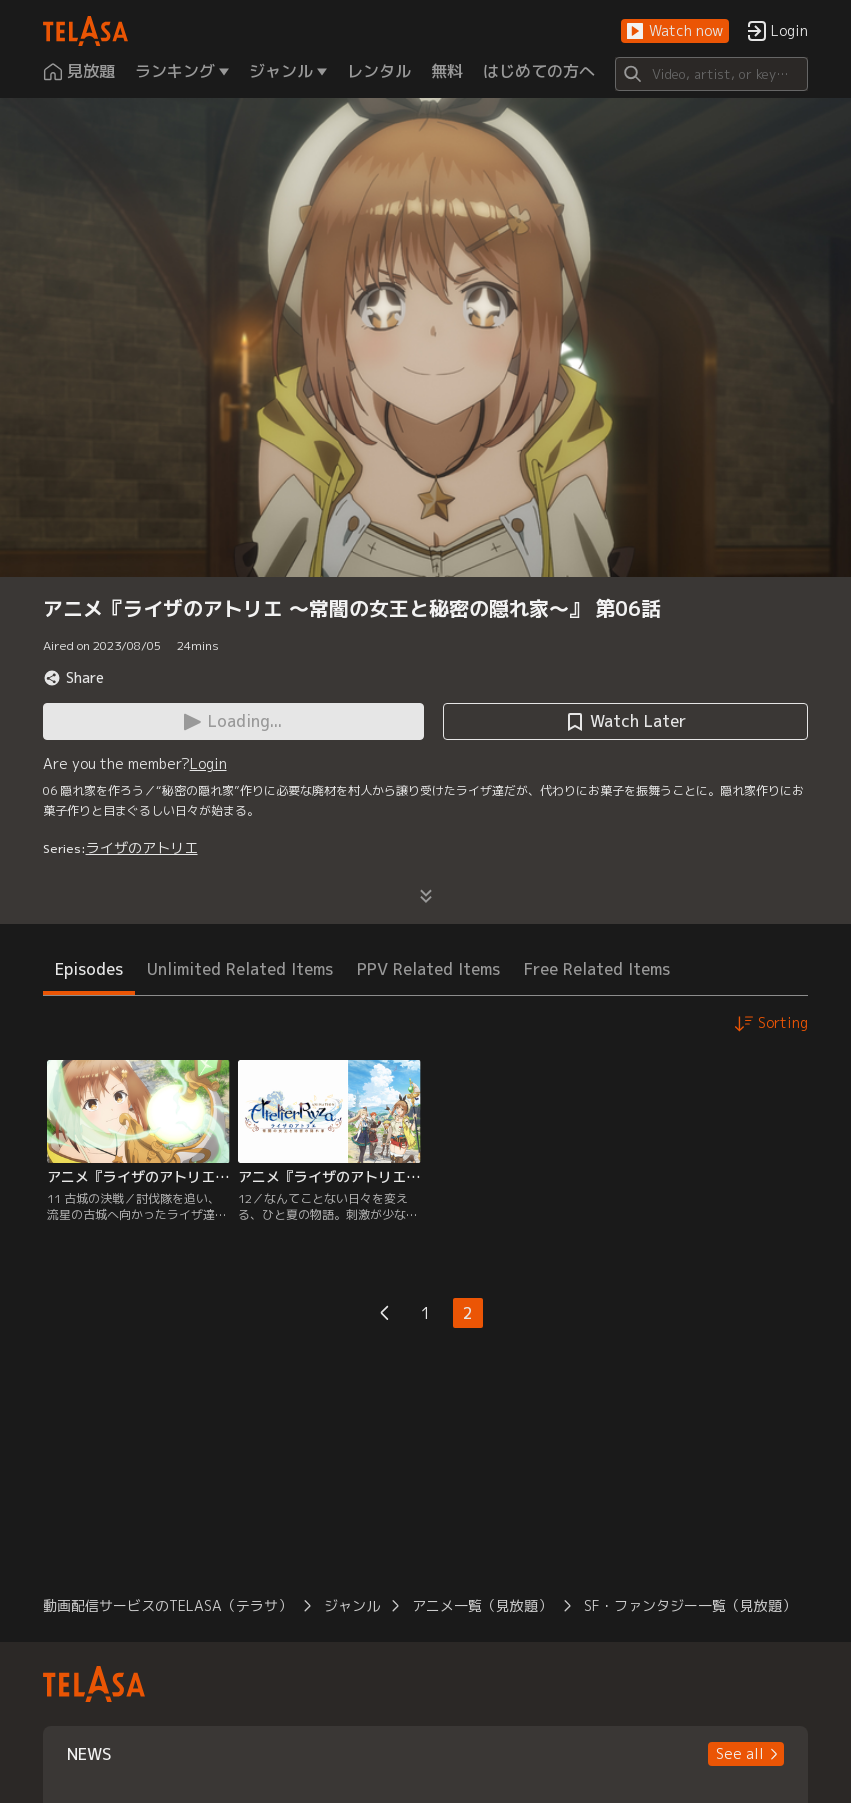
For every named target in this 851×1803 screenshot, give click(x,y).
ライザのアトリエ (142, 847)
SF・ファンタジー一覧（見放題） (690, 1605)
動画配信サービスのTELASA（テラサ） (167, 1605)
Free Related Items (597, 969)
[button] (675, 31)
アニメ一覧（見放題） (482, 1605)
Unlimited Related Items (240, 969)
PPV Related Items (428, 969)
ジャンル (352, 1605)
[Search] (712, 74)
